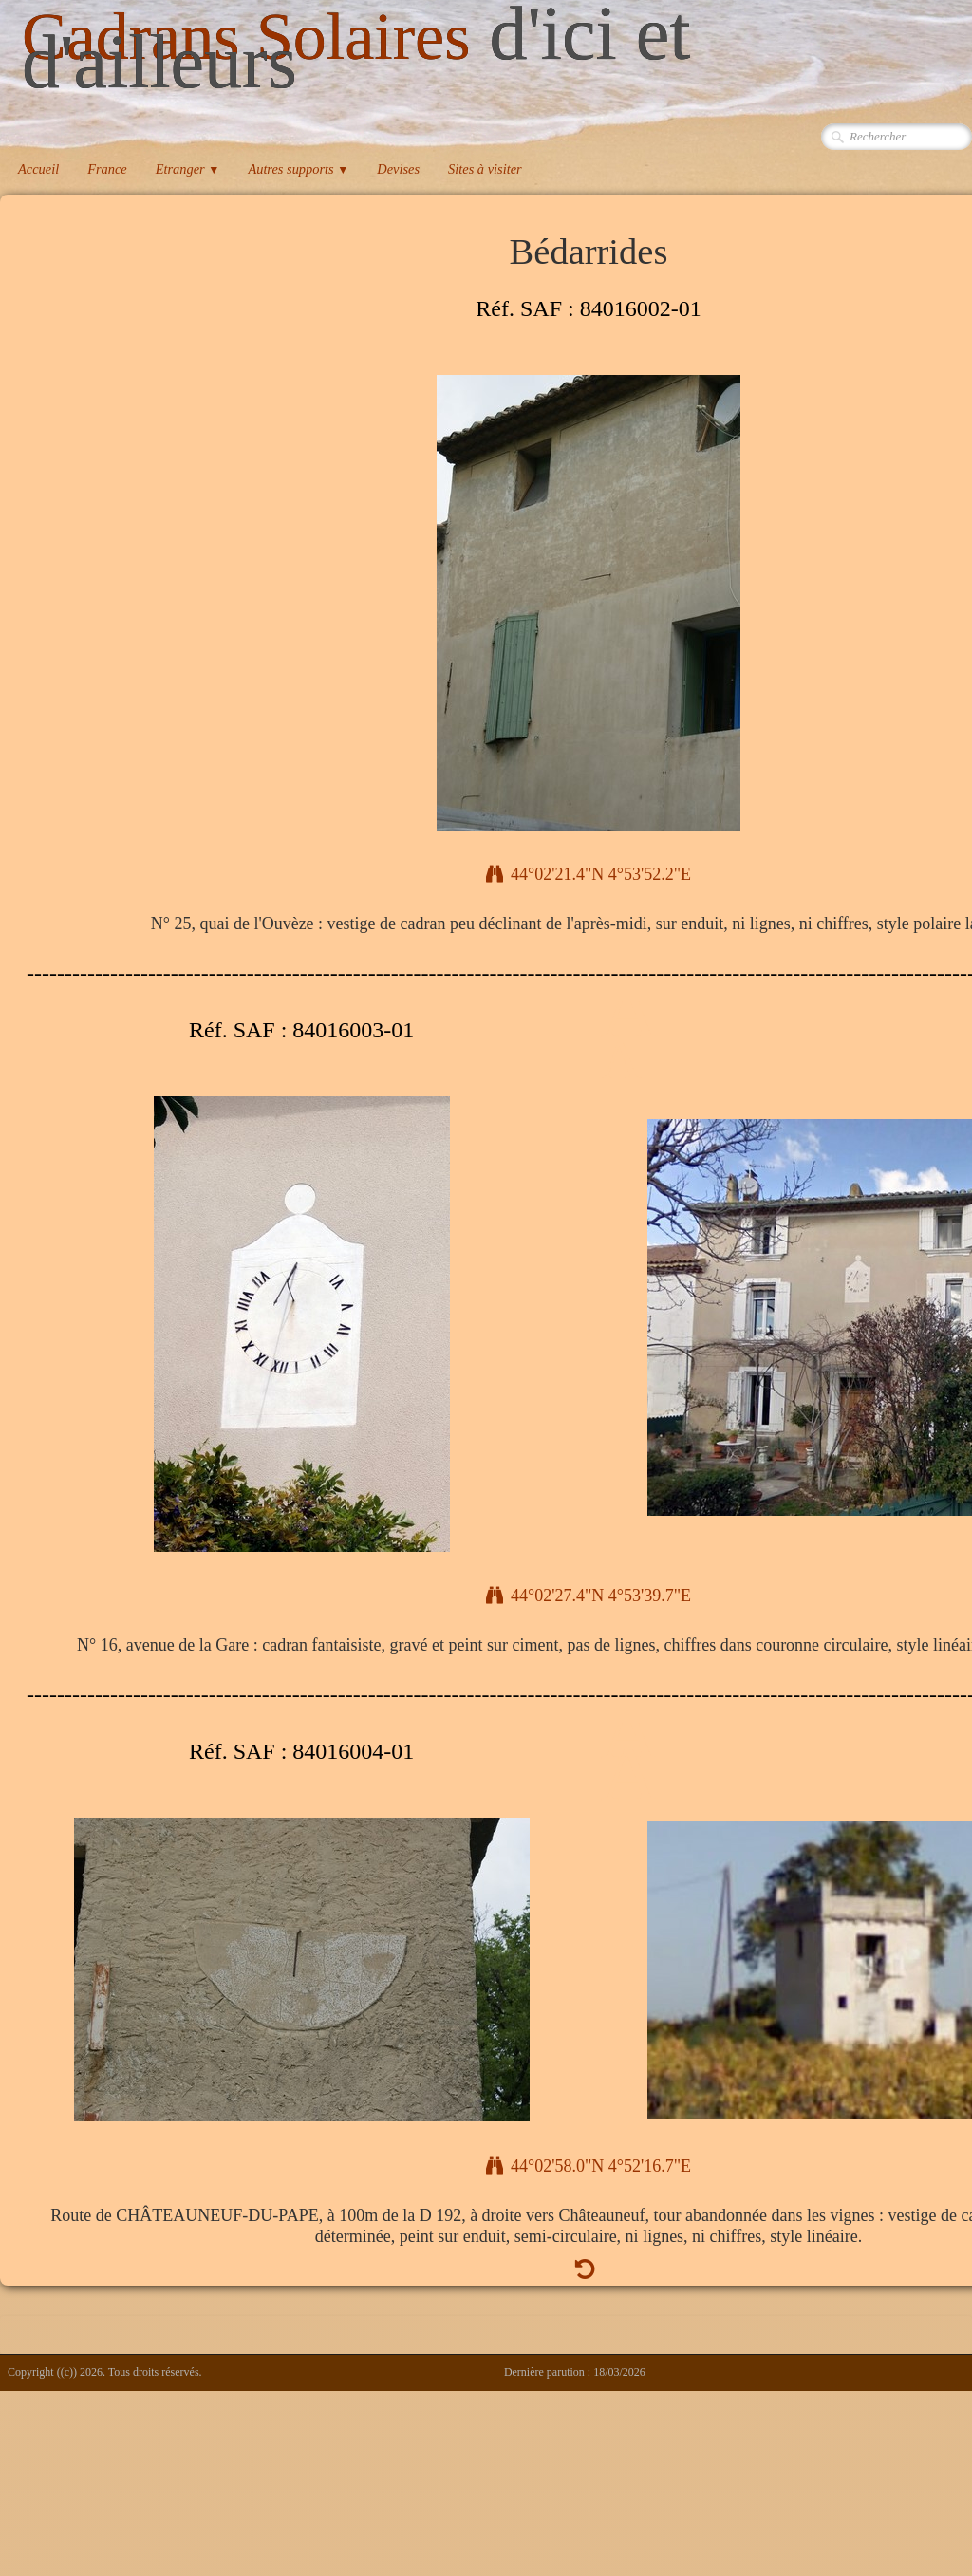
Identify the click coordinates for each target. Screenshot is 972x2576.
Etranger (188, 169)
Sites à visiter (485, 169)
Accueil (38, 169)
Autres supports (298, 169)
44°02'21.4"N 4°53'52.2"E (588, 874)
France (107, 169)
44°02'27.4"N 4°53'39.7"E (588, 1595)
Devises (398, 169)
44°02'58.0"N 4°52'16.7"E (588, 2165)
